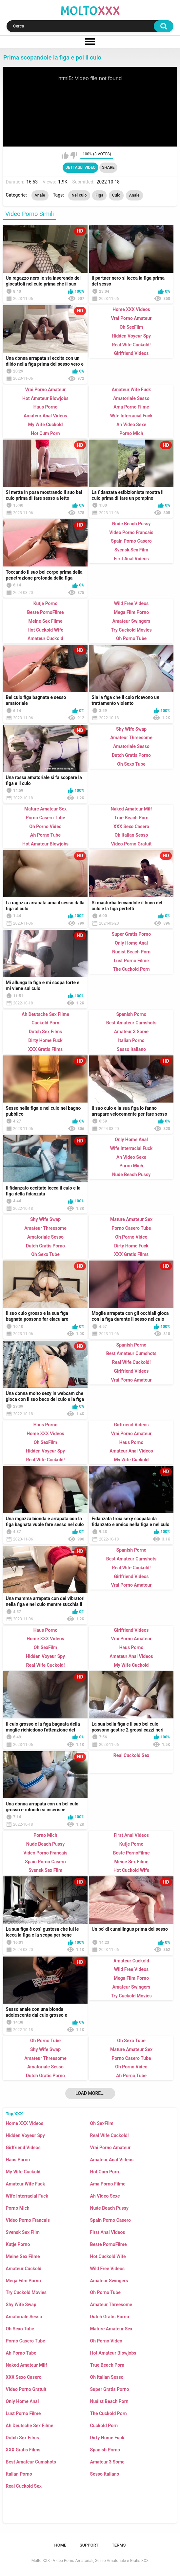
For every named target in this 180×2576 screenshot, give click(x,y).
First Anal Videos (107, 2232)
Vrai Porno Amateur (110, 2147)
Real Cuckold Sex (24, 2486)
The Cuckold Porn (108, 2413)
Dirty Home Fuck (107, 2437)
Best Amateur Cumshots (31, 2461)
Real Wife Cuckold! (109, 2135)
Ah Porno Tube (21, 2353)
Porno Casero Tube (25, 2340)
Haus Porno (18, 2159)
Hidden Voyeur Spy (25, 2135)
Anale (40, 195)
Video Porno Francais (28, 2220)
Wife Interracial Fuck (27, 2196)
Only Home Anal (22, 2401)
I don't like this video (73, 155)
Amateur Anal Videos (112, 2159)
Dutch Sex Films (22, 2437)
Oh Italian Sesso (107, 2377)
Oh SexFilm (102, 2123)
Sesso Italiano (104, 2474)
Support (89, 2545)
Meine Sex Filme (23, 2256)
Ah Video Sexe (105, 2196)
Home (60, 2545)
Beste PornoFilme (108, 2244)
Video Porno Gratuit (26, 2389)
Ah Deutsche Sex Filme (29, 2425)
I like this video (65, 155)
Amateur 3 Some (107, 2461)
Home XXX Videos (24, 2123)
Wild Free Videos (107, 2268)
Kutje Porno (18, 2244)
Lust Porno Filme (23, 2413)
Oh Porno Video (106, 2340)
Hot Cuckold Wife (108, 2256)
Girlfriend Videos (23, 2147)
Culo (116, 195)
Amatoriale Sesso (24, 2316)
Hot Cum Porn (104, 2171)
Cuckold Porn (104, 2425)
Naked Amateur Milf (26, 2365)
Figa (99, 195)
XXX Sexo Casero (24, 2377)
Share (108, 167)
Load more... (90, 2093)
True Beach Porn (107, 2365)
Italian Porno (19, 2474)
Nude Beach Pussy (109, 2208)
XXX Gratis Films (23, 2449)
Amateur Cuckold (24, 2268)
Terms (119, 2545)
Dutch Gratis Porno (109, 2316)
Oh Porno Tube (105, 2292)
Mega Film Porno (23, 2280)
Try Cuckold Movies (26, 2292)
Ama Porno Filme (108, 2183)
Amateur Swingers (109, 2280)
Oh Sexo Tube (20, 2328)
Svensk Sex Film (23, 2232)
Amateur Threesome (111, 2304)
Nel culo (79, 195)
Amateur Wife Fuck (25, 2183)
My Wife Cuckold (23, 2171)
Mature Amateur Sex (111, 2328)
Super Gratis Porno (109, 2389)
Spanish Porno (105, 2449)
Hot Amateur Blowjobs (113, 2353)
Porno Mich (18, 2208)
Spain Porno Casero (110, 2220)
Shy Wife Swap (21, 2304)
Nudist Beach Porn (109, 2401)
